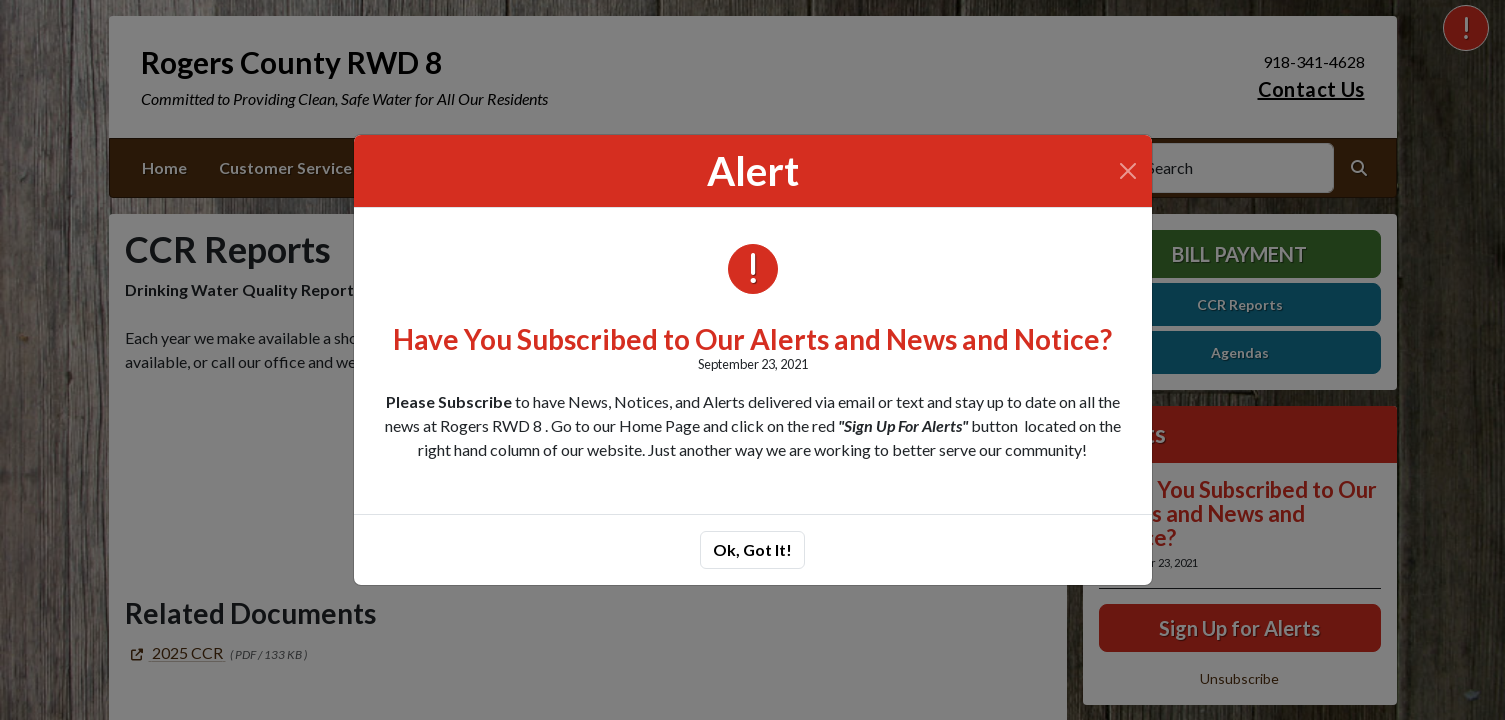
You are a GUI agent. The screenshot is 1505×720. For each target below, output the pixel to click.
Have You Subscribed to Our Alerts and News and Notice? (752, 339)
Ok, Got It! (752, 549)
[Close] (1128, 171)
